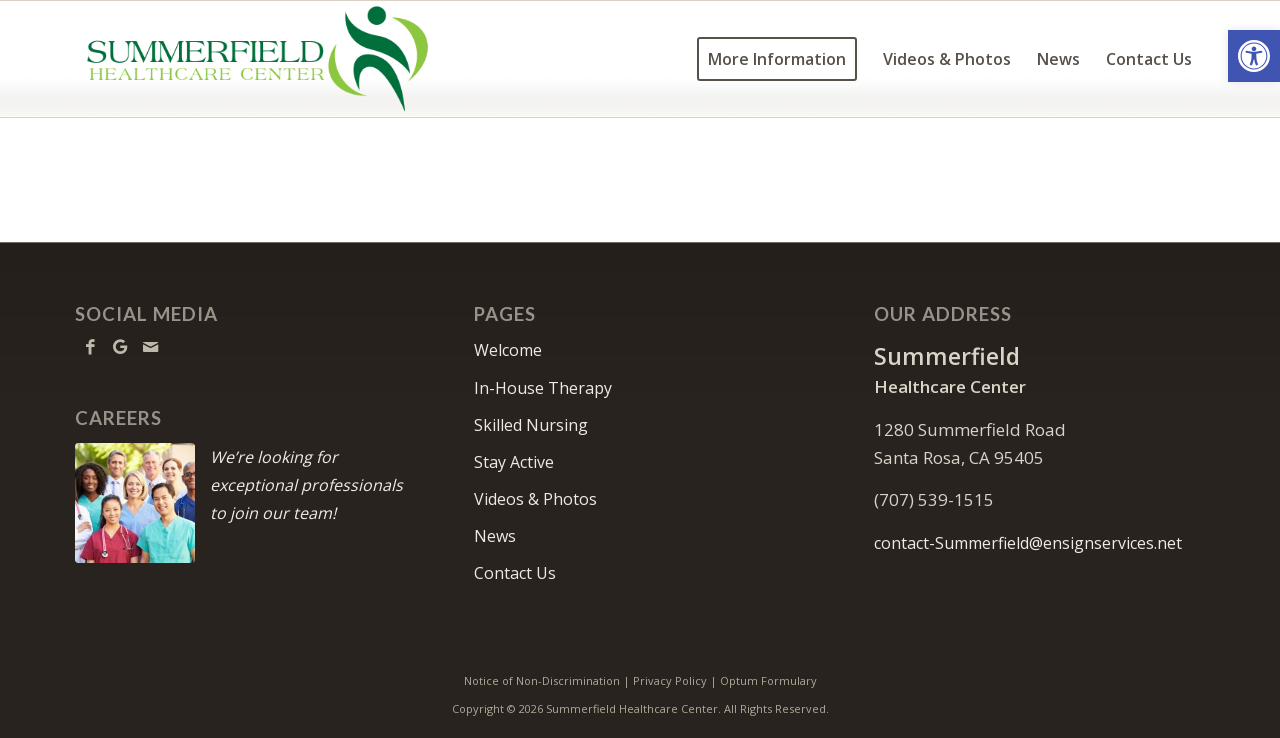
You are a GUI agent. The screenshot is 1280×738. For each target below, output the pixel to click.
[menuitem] (777, 59)
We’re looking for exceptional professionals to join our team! (306, 485)
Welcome (508, 350)
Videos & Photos (535, 499)
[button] (1254, 56)
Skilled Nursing (531, 425)
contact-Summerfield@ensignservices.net (1028, 543)
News (495, 536)
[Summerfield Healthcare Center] (257, 59)
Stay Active (514, 462)
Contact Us (515, 573)
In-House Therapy (543, 388)
